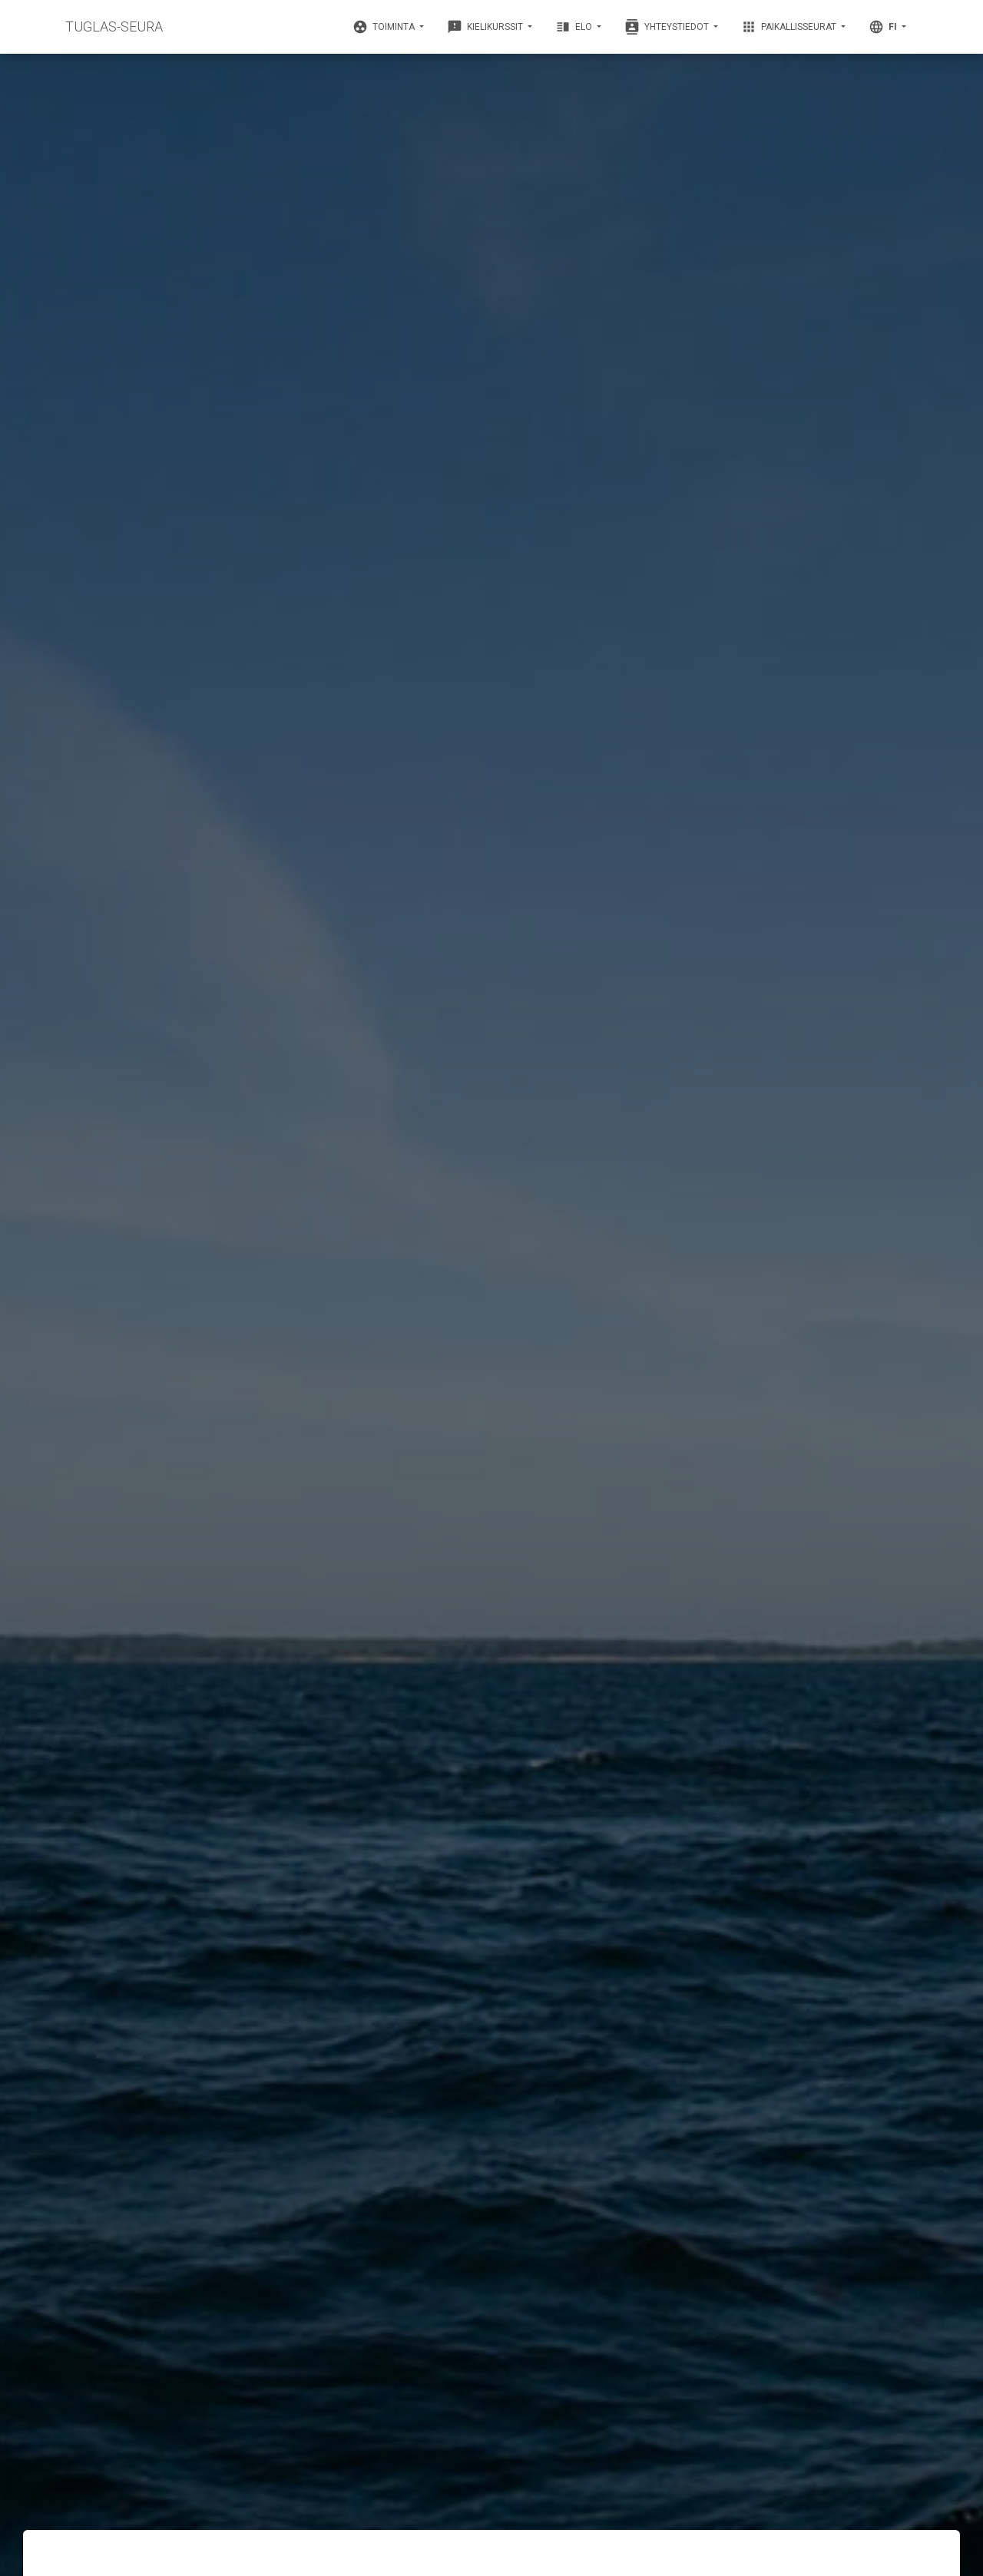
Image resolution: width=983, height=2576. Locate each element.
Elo (574, 27)
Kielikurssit (486, 27)
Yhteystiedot (667, 27)
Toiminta (384, 27)
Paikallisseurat (790, 27)
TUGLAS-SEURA (114, 26)
